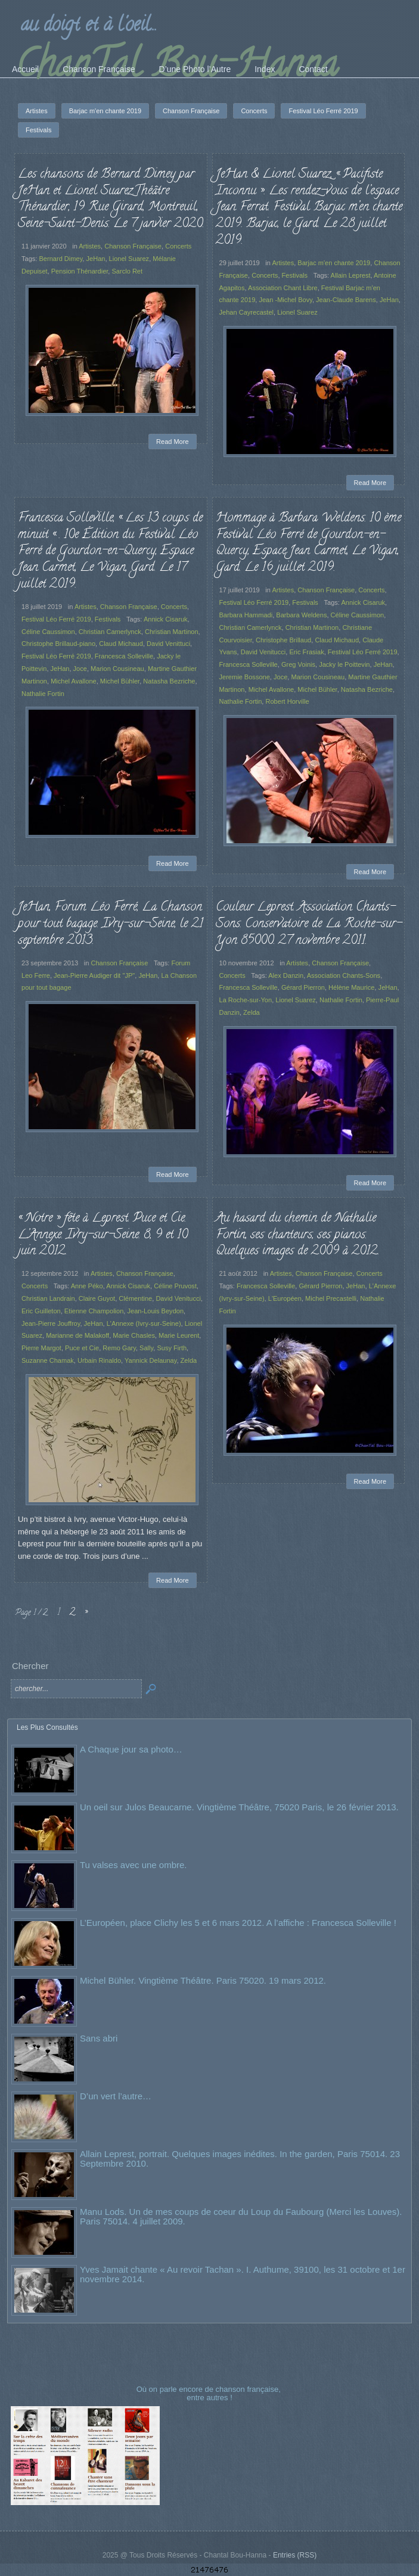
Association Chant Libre (283, 287)
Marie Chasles (134, 1335)
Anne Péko (87, 1285)
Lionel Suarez (129, 258)
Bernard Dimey (60, 258)
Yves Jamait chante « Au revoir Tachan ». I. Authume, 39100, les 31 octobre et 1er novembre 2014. (242, 2274)
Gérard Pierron (303, 987)
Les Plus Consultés (47, 1727)
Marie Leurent (179, 1335)
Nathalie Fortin (42, 693)
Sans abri (98, 2038)
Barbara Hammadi (246, 615)
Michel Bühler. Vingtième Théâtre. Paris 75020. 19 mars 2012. (203, 1980)
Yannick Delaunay (150, 1360)
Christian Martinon (171, 631)
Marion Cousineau (117, 668)
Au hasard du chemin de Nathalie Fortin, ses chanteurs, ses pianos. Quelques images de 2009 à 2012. (297, 1234)
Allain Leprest (351, 275)
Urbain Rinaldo (99, 1360)
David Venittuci (168, 643)
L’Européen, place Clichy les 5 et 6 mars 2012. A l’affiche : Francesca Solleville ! (238, 1923)
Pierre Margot (41, 1347)
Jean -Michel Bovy (285, 299)
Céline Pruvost (175, 1285)
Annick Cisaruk (166, 619)
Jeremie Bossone (244, 676)
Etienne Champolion (94, 1311)
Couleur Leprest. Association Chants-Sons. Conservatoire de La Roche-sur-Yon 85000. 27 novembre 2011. (309, 923)
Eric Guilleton (41, 1311)
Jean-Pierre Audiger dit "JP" (94, 975)
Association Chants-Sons (343, 975)
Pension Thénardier (79, 271)
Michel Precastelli (330, 1298)
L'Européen (285, 1298)
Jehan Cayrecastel (246, 312)
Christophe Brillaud (283, 640)
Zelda (251, 1012)
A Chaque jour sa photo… (131, 1749)
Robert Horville (287, 701)
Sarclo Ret (127, 271)
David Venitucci (263, 651)
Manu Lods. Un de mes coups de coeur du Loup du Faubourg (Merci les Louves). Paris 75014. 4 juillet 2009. (241, 2216)
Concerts (178, 246)
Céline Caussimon (48, 631)
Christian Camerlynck (110, 631)
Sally (146, 1347)
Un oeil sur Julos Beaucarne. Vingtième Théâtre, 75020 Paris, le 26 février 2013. (239, 1807)
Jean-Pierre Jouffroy (50, 1323)
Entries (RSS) (294, 2555)
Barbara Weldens (301, 615)
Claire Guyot (97, 1298)
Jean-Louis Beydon (155, 1311)
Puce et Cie (82, 1347)
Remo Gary (119, 1347)
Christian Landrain (48, 1298)
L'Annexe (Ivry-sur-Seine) (144, 1323)
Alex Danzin (285, 975)
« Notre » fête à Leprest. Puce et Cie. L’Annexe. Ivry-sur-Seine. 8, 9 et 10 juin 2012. (103, 1234)
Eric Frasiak (306, 651)
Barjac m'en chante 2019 (333, 262)
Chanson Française (133, 246)
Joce (80, 668)
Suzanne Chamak (47, 1360)
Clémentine (135, 1298)
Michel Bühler (119, 681)
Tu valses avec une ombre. (133, 1865)
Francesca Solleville (124, 656)
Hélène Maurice (351, 987)
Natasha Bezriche (169, 681)
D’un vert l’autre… (115, 2096)
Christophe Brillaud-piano (58, 643)
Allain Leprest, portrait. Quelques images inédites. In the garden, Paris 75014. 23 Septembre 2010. (240, 2158)
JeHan (95, 258)
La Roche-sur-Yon (245, 999)
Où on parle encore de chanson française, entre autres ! (209, 2393)
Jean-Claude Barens (346, 299)
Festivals (295, 275)
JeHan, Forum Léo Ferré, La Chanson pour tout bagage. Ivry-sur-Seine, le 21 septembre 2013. (110, 923)
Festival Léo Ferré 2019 (56, 619)
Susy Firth (172, 1347)
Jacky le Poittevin (344, 664)
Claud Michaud (121, 643)
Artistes (90, 246)
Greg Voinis (298, 664)
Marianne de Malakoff (77, 1335)
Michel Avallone (74, 681)
